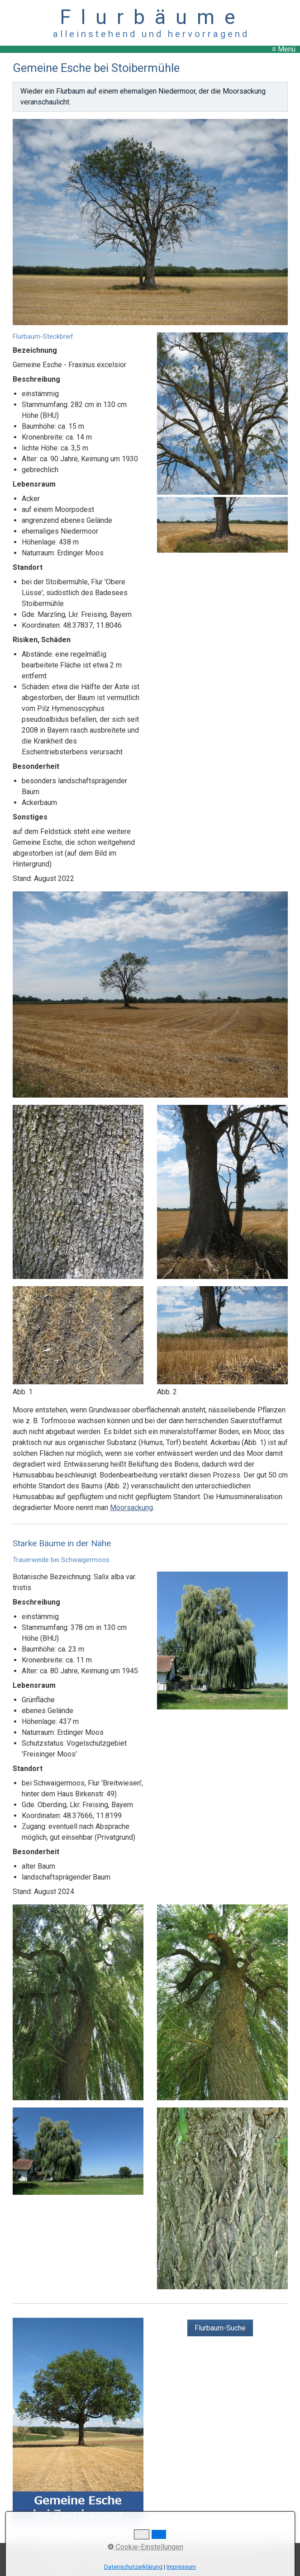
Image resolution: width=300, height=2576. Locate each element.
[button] (220, 2328)
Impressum (128, 2549)
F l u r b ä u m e (150, 17)
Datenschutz (172, 2549)
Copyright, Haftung (226, 2549)
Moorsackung (131, 1507)
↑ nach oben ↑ (150, 2537)
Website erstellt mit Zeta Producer (197, 2566)
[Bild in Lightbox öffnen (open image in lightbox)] (150, 222)
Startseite (60, 2549)
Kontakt (93, 2549)
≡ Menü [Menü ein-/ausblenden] (283, 49)
